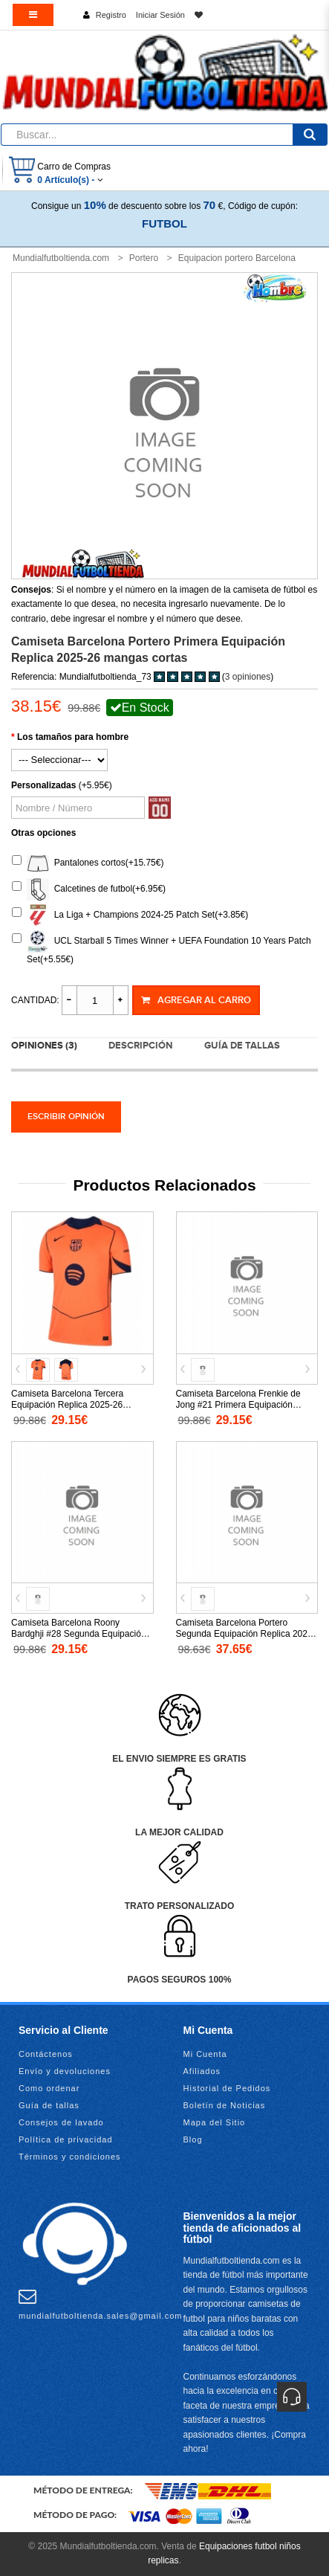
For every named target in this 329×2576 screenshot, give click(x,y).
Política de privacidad (66, 2139)
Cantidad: (35, 1000)
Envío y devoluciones (65, 2071)
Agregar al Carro (196, 1000)
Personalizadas (43, 785)
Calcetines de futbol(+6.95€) (89, 889)
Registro (111, 14)
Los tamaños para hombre (72, 737)
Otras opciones (43, 833)
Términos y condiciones (70, 2156)
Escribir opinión (66, 1116)
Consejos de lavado (61, 2122)
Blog (193, 2139)
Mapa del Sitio (214, 2122)
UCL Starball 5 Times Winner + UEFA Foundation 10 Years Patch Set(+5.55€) (161, 947)
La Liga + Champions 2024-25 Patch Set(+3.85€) (130, 915)
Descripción (140, 1046)
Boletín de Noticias (224, 2105)
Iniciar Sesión (160, 14)
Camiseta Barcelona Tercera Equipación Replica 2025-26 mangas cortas (67, 1404)
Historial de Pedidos (227, 2088)
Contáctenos (46, 2053)
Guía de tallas (242, 1046)
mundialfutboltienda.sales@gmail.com (100, 2303)
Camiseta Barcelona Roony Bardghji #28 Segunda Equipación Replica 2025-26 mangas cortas (78, 1633)
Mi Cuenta (205, 2053)
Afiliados (202, 2071)
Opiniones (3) (44, 1046)
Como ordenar (49, 2088)
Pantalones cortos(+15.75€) (87, 863)
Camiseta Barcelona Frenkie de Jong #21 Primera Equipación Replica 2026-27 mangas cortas (239, 1404)
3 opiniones (247, 677)
